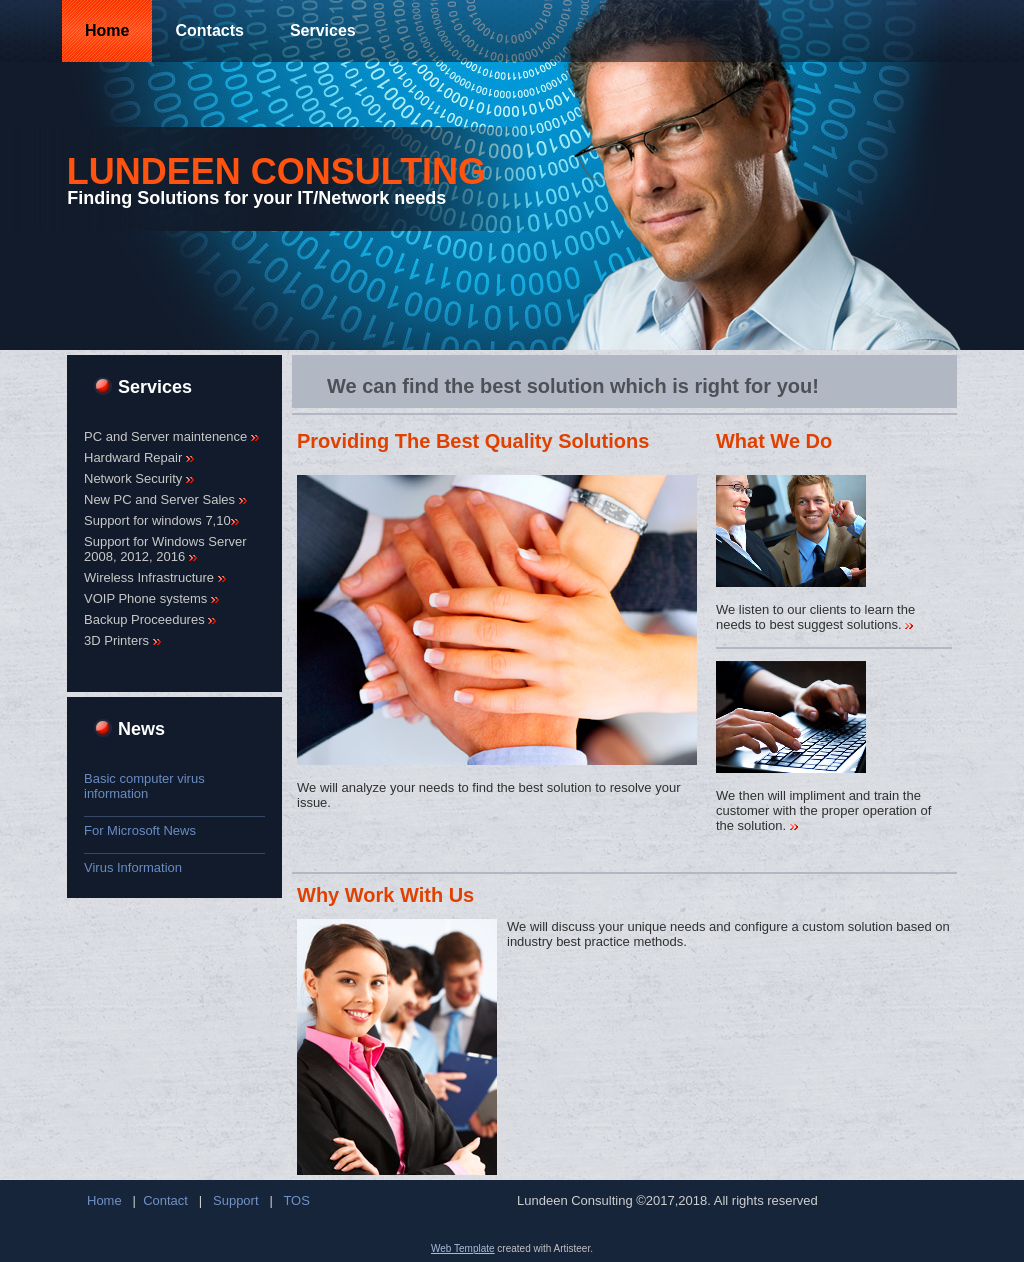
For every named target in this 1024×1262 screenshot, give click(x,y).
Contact (165, 1200)
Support (236, 1200)
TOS (296, 1200)
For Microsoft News (140, 830)
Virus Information (133, 867)
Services (323, 30)
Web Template (463, 1248)
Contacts (209, 30)
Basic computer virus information (144, 786)
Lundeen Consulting (276, 171)
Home (107, 30)
